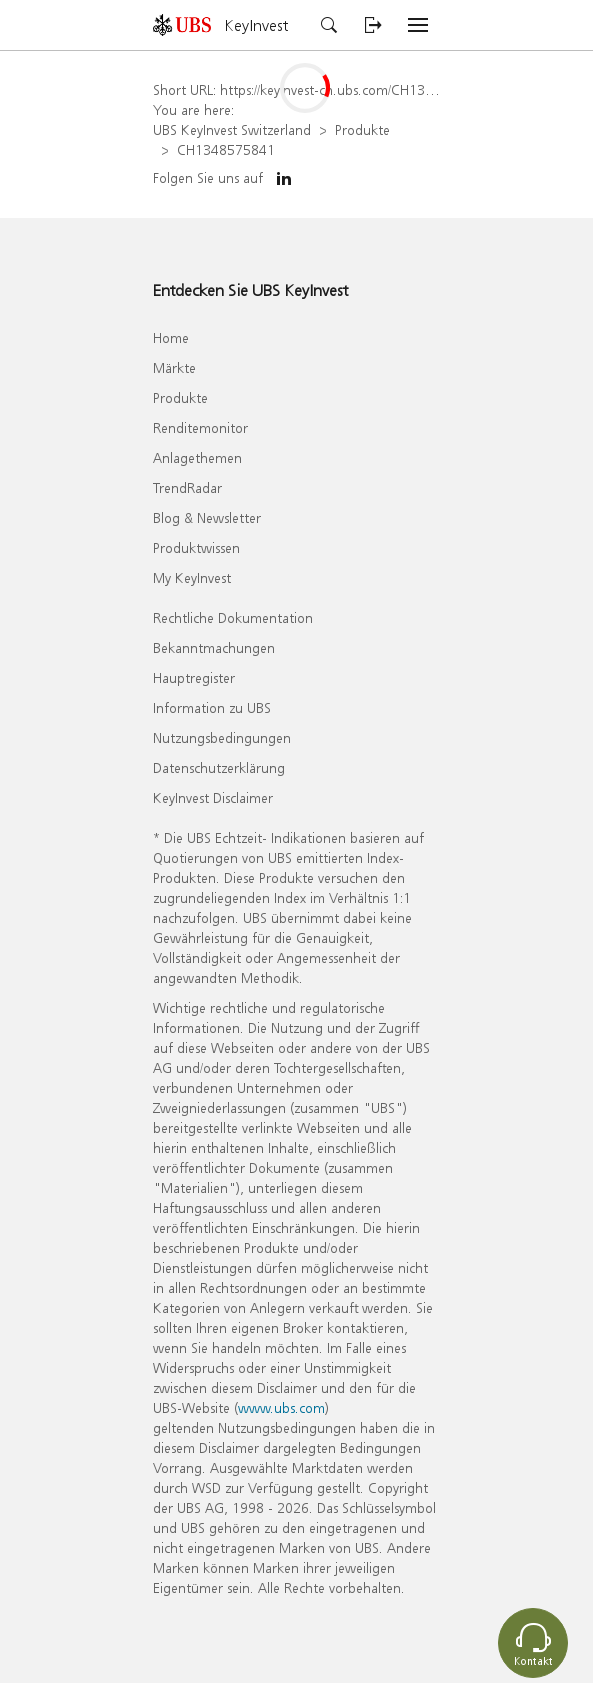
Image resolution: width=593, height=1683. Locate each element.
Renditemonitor (200, 427)
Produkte (362, 129)
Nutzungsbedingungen (222, 737)
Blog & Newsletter (207, 517)
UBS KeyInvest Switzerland (232, 129)
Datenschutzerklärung (219, 767)
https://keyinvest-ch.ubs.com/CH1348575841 (354, 89)
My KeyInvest (192, 577)
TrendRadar (187, 487)
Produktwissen (196, 547)
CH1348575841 (226, 149)
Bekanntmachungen (214, 647)
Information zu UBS (212, 707)
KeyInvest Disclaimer (213, 797)
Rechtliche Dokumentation (233, 617)
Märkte (174, 367)
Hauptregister (194, 677)
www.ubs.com (281, 1407)
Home (171, 337)
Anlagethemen (197, 457)
